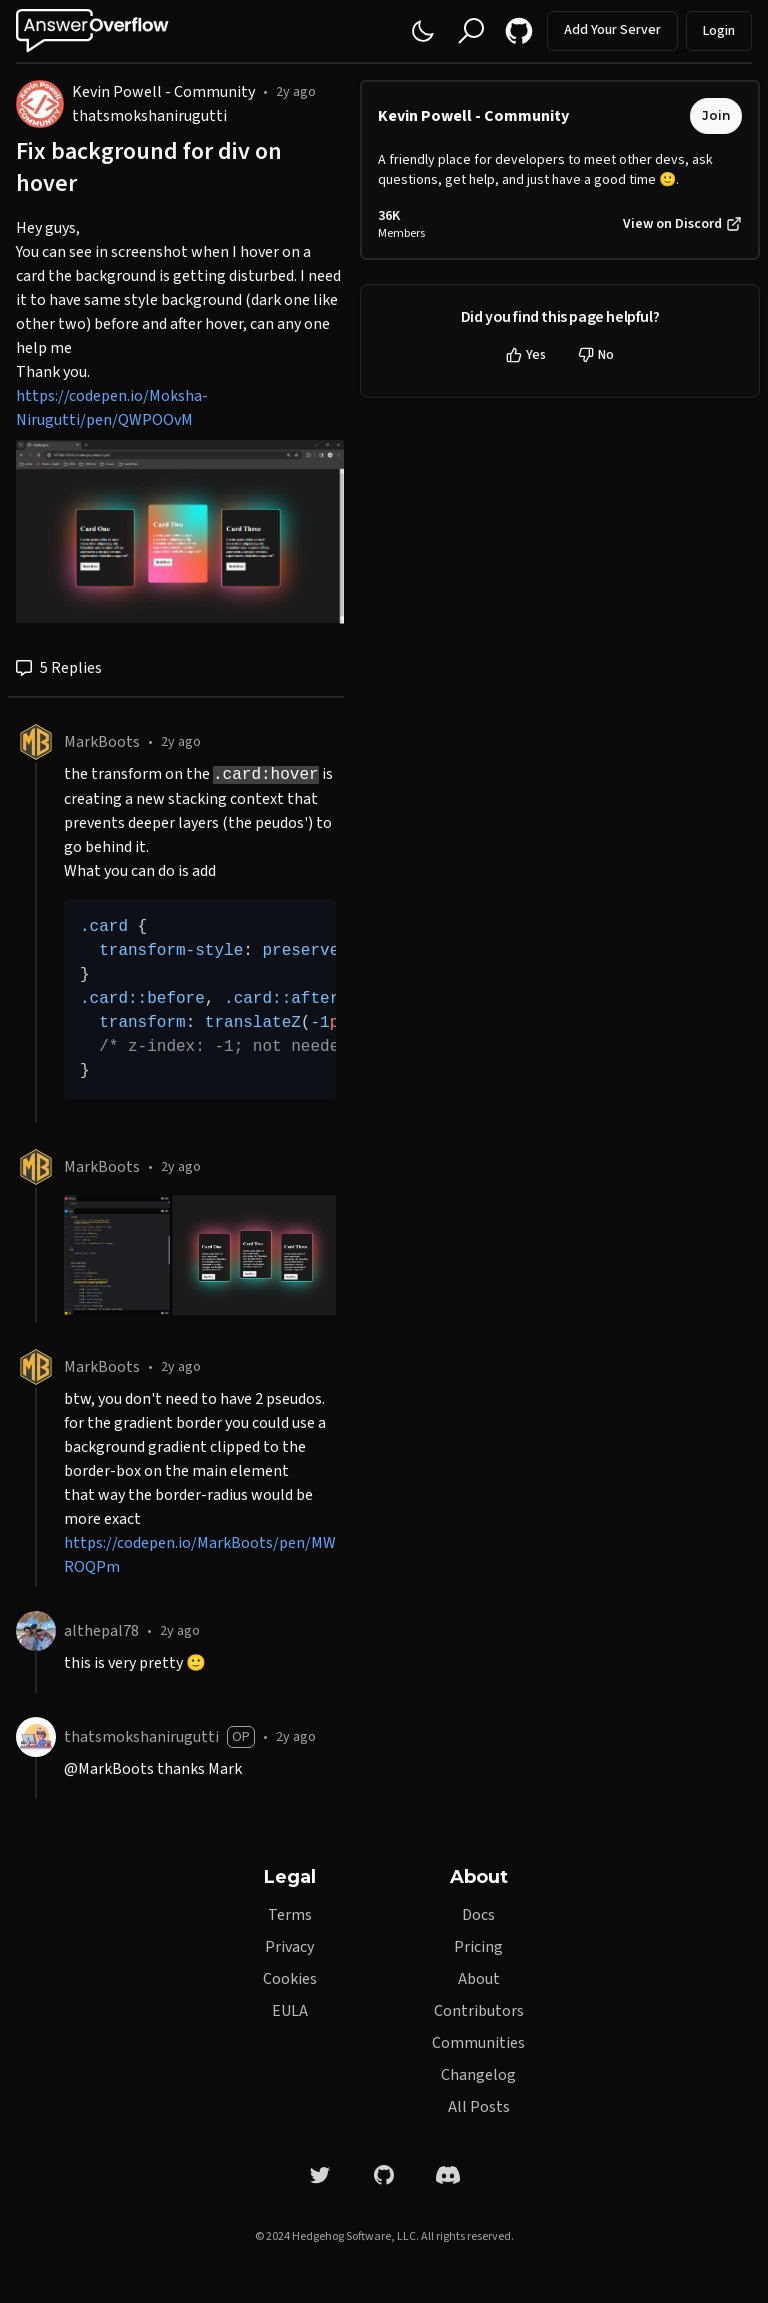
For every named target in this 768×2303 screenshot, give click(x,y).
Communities (478, 2043)
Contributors (479, 2011)
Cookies (290, 1979)
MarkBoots (102, 742)
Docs (478, 1915)
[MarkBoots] (36, 742)
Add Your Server (612, 30)
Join (716, 115)
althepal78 (101, 1631)
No (596, 355)
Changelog (478, 2075)
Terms (290, 1915)
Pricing (478, 1947)
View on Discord (682, 224)
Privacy (289, 1947)
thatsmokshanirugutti (149, 116)
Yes (526, 355)
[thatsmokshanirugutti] (36, 1737)
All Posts (479, 2107)
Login (719, 31)
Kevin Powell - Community (163, 92)
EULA (290, 2011)
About (479, 1979)
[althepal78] (36, 1631)
